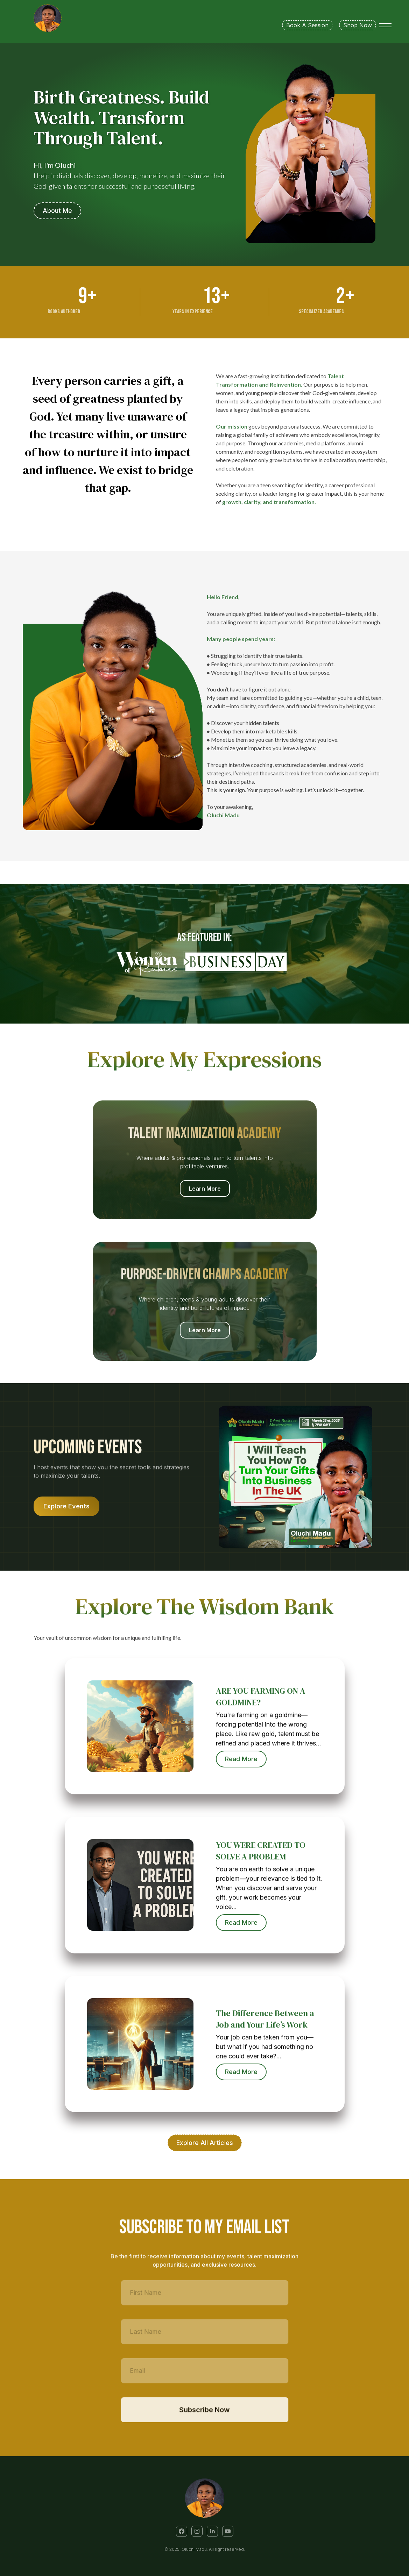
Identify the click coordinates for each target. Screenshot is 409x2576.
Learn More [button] (205, 1188)
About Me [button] (57, 210)
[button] (181, 2531)
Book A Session (307, 25)
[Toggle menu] (385, 25)
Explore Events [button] (75, 1505)
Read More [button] (246, 1759)
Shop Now (357, 25)
